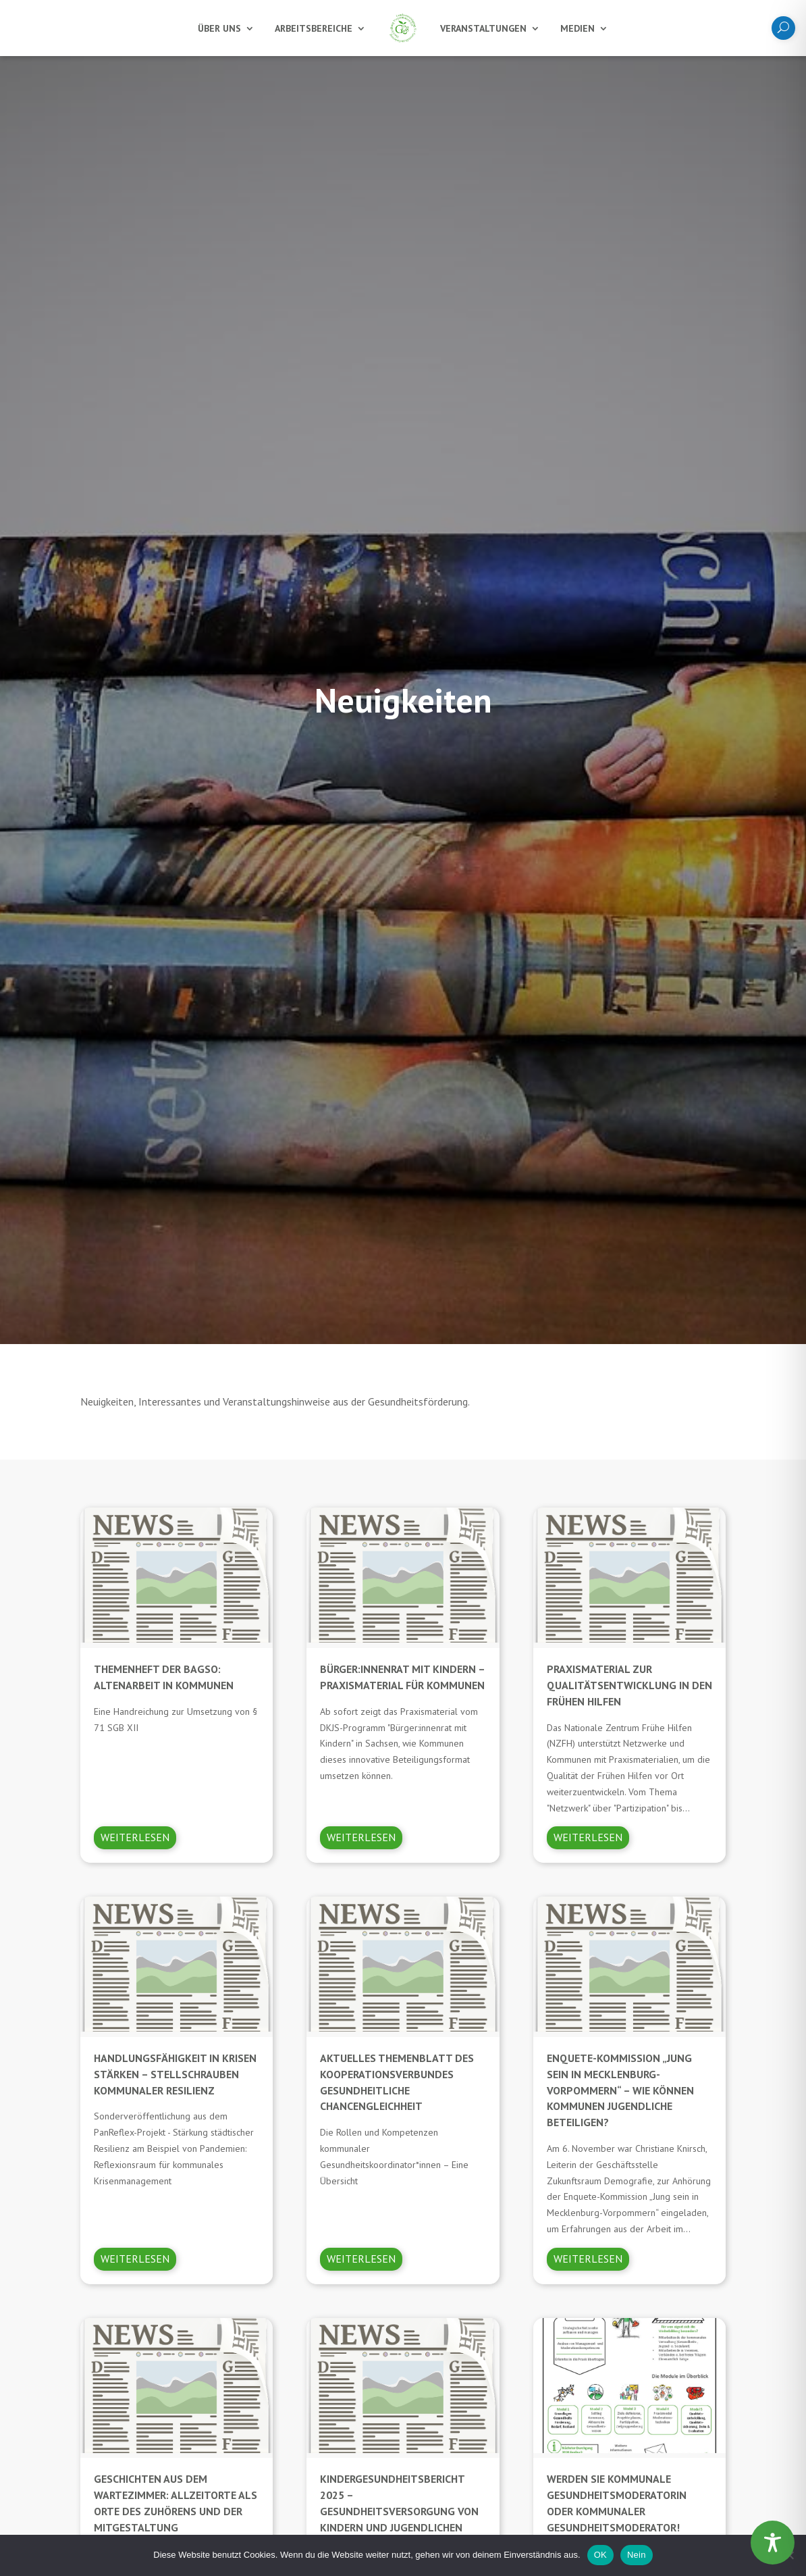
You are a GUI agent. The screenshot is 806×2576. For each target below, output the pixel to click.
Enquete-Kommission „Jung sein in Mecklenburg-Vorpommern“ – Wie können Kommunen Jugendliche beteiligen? (620, 2090)
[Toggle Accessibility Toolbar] (772, 2542)
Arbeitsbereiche (313, 28)
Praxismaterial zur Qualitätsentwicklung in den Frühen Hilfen (629, 1685)
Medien (577, 28)
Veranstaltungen (483, 28)
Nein (636, 2555)
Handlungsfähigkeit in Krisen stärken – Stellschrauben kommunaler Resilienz (175, 2074)
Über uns (219, 28)
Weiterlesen (135, 1837)
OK (600, 2555)
